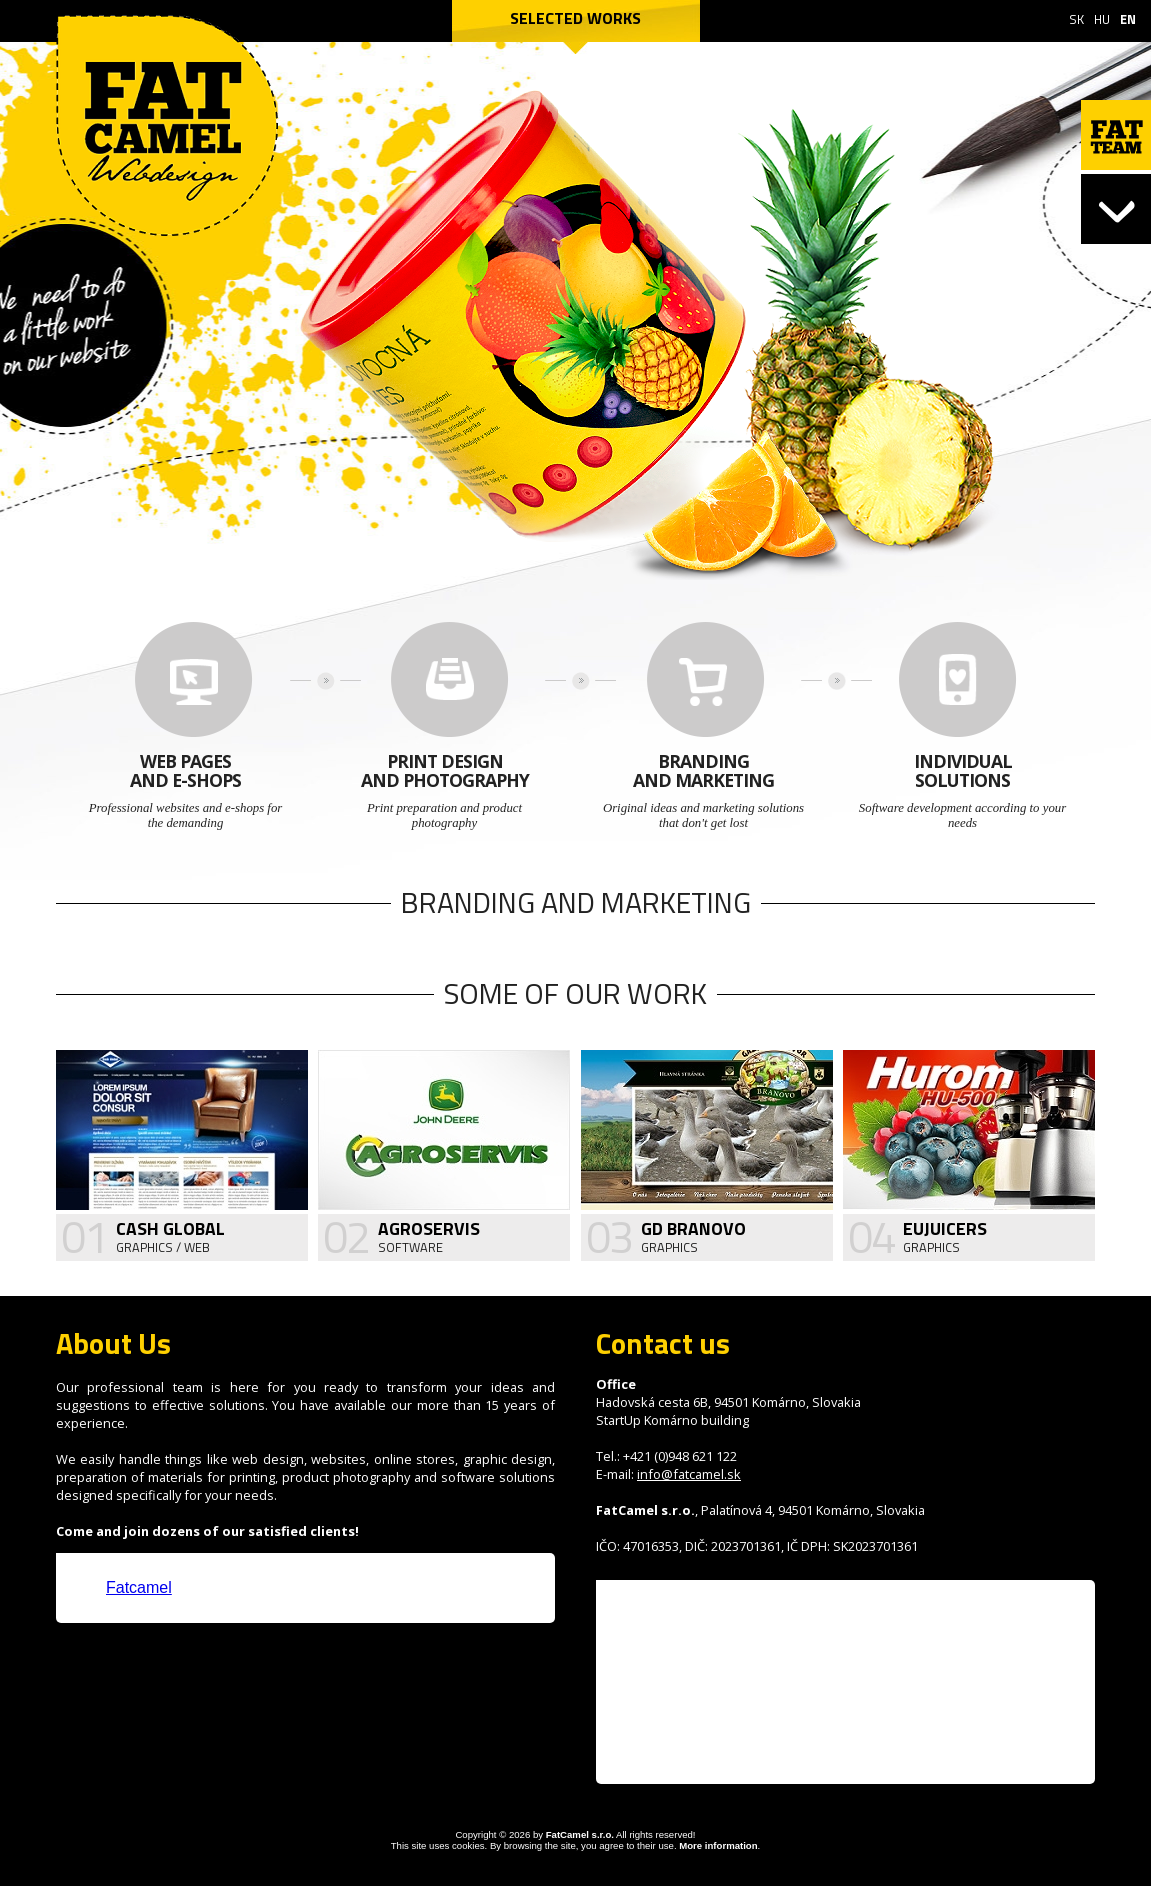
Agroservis (429, 1228)
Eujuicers (945, 1228)
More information (718, 1845)
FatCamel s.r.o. (580, 1834)
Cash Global (170, 1228)
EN (1128, 19)
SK (1076, 19)
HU (1102, 19)
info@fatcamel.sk (689, 1474)
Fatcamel (139, 1587)
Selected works (575, 18)
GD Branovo (693, 1228)
